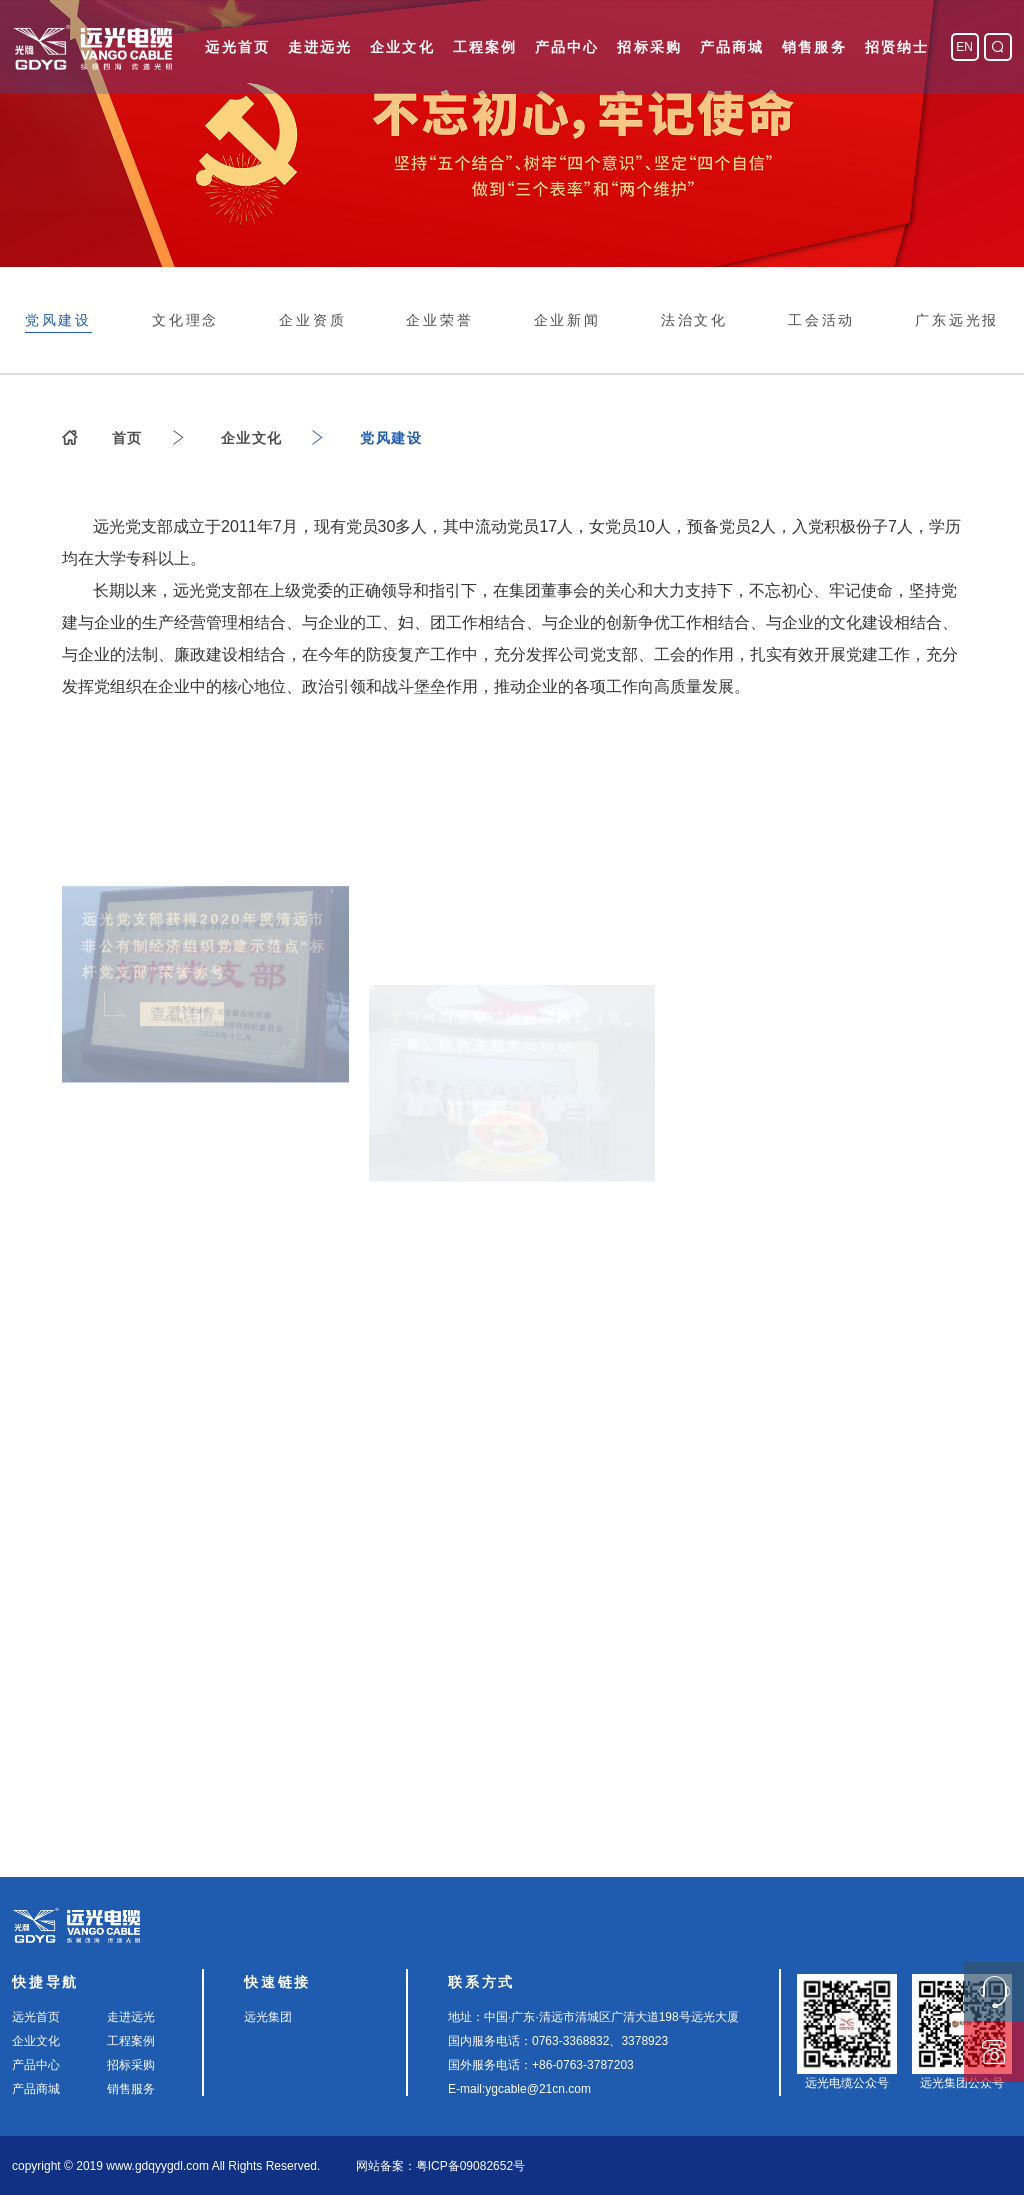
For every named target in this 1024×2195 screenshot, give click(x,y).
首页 (127, 438)
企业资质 (312, 320)
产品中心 (567, 47)
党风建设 (58, 320)
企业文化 (402, 47)
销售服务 (814, 47)
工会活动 (821, 320)
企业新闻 (567, 320)
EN (964, 47)
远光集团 (268, 2017)
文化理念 (185, 320)
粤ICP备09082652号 (470, 2166)
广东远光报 (957, 320)
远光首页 (237, 47)
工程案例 (485, 47)
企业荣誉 (439, 320)
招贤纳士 (897, 47)
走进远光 (320, 47)
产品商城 (732, 47)
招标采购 (649, 47)
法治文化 (694, 320)
